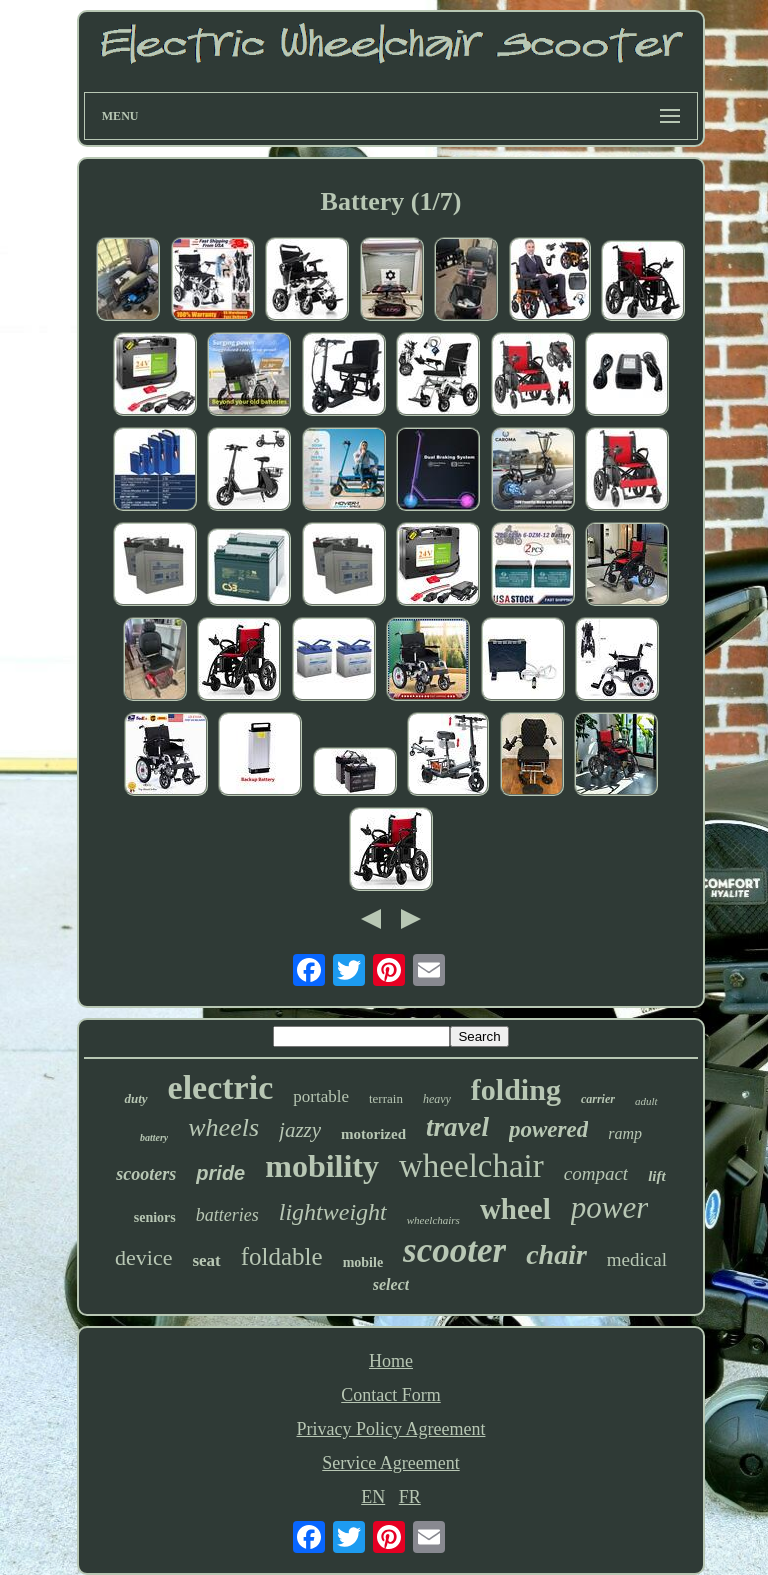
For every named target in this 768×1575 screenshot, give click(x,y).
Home (391, 1361)
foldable (282, 1256)
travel (457, 1127)
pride (220, 1173)
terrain (386, 1098)
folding (516, 1089)
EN (373, 1497)
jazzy (300, 1130)
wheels (223, 1127)
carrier (598, 1099)
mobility (322, 1166)
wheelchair (471, 1166)
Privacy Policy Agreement (391, 1429)
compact (596, 1173)
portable (321, 1096)
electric (221, 1087)
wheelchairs (433, 1220)
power (610, 1207)
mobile (363, 1262)
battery (154, 1137)
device (143, 1257)
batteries (227, 1215)
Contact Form (391, 1395)
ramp (625, 1133)
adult (646, 1101)
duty (135, 1098)
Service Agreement (390, 1463)
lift (657, 1176)
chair (556, 1254)
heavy (437, 1099)
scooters (146, 1174)
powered (548, 1129)
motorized (373, 1134)
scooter (454, 1250)
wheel (515, 1209)
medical (637, 1259)
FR (410, 1497)
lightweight (333, 1212)
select (391, 1284)
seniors (155, 1217)
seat (206, 1260)
